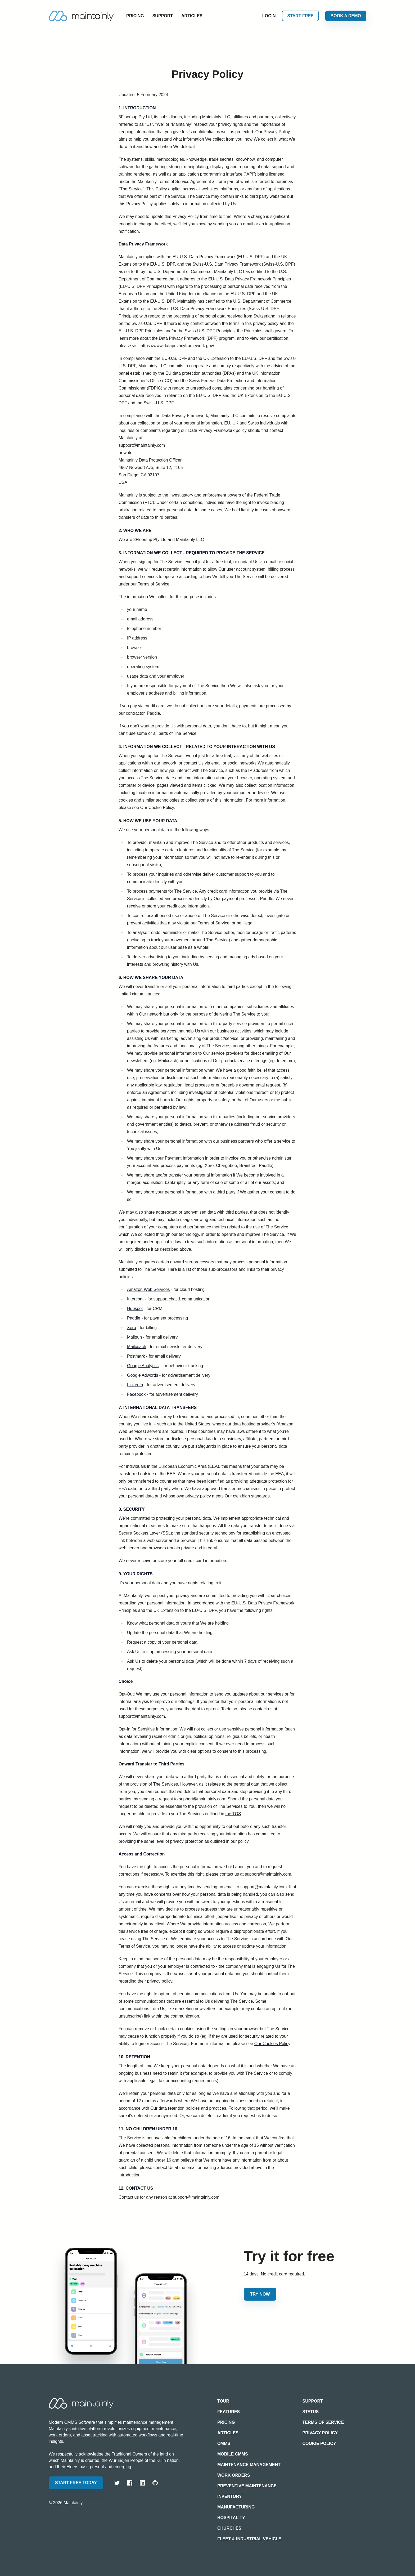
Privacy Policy (320, 2433)
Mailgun (134, 1337)
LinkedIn (135, 1385)
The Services (165, 1784)
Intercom (135, 1299)
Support (162, 16)
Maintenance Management (249, 2464)
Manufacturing (236, 2507)
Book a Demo (346, 16)
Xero (131, 1327)
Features (228, 2411)
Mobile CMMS (232, 2454)
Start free (300, 16)
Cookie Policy (319, 2443)
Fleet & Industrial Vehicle (249, 2539)
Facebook (136, 1394)
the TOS (233, 1814)
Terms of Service (323, 2422)
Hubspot (135, 1308)
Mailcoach (136, 1346)
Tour (223, 2401)
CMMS (223, 2443)
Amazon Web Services (148, 1289)
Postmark (136, 1356)
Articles (191, 16)
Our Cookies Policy (272, 2043)
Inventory (229, 2496)
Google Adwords (142, 1375)
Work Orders (233, 2475)
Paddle (133, 1318)
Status (311, 2411)
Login (269, 16)
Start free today (76, 2482)
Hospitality (231, 2517)
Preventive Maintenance (247, 2486)
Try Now (260, 2294)
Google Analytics (143, 1365)
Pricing (135, 16)
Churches (229, 2528)
